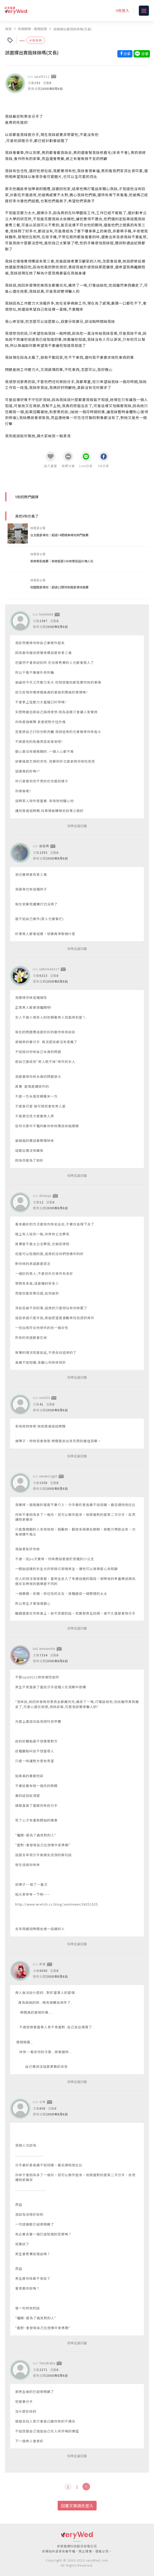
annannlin (47, 1648)
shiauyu (45, 1195)
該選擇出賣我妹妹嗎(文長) (72, 29)
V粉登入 (122, 10)
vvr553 (44, 1397)
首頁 (8, 28)
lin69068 (46, 614)
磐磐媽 (44, 846)
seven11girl (48, 1476)
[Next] (86, 2486)
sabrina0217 (49, 969)
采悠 (42, 1964)
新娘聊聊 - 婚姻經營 (32, 28)
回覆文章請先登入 (77, 2506)
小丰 (42, 2101)
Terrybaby (47, 2363)
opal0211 (42, 76)
